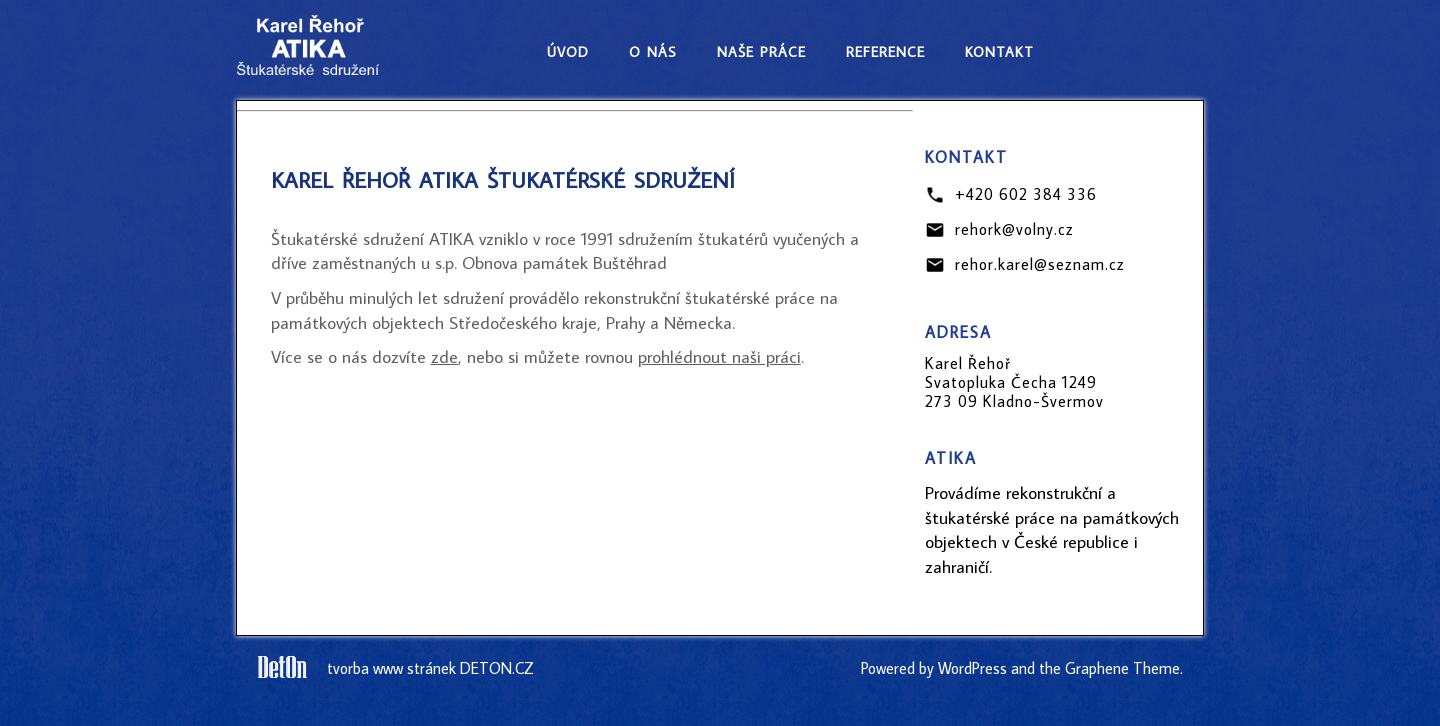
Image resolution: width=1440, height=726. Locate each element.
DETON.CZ (497, 668)
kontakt (999, 49)
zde (444, 356)
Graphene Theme (1122, 668)
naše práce (761, 49)
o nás (653, 49)
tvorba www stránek (391, 668)
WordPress (972, 668)
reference (885, 49)
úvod (568, 49)
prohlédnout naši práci (719, 356)
